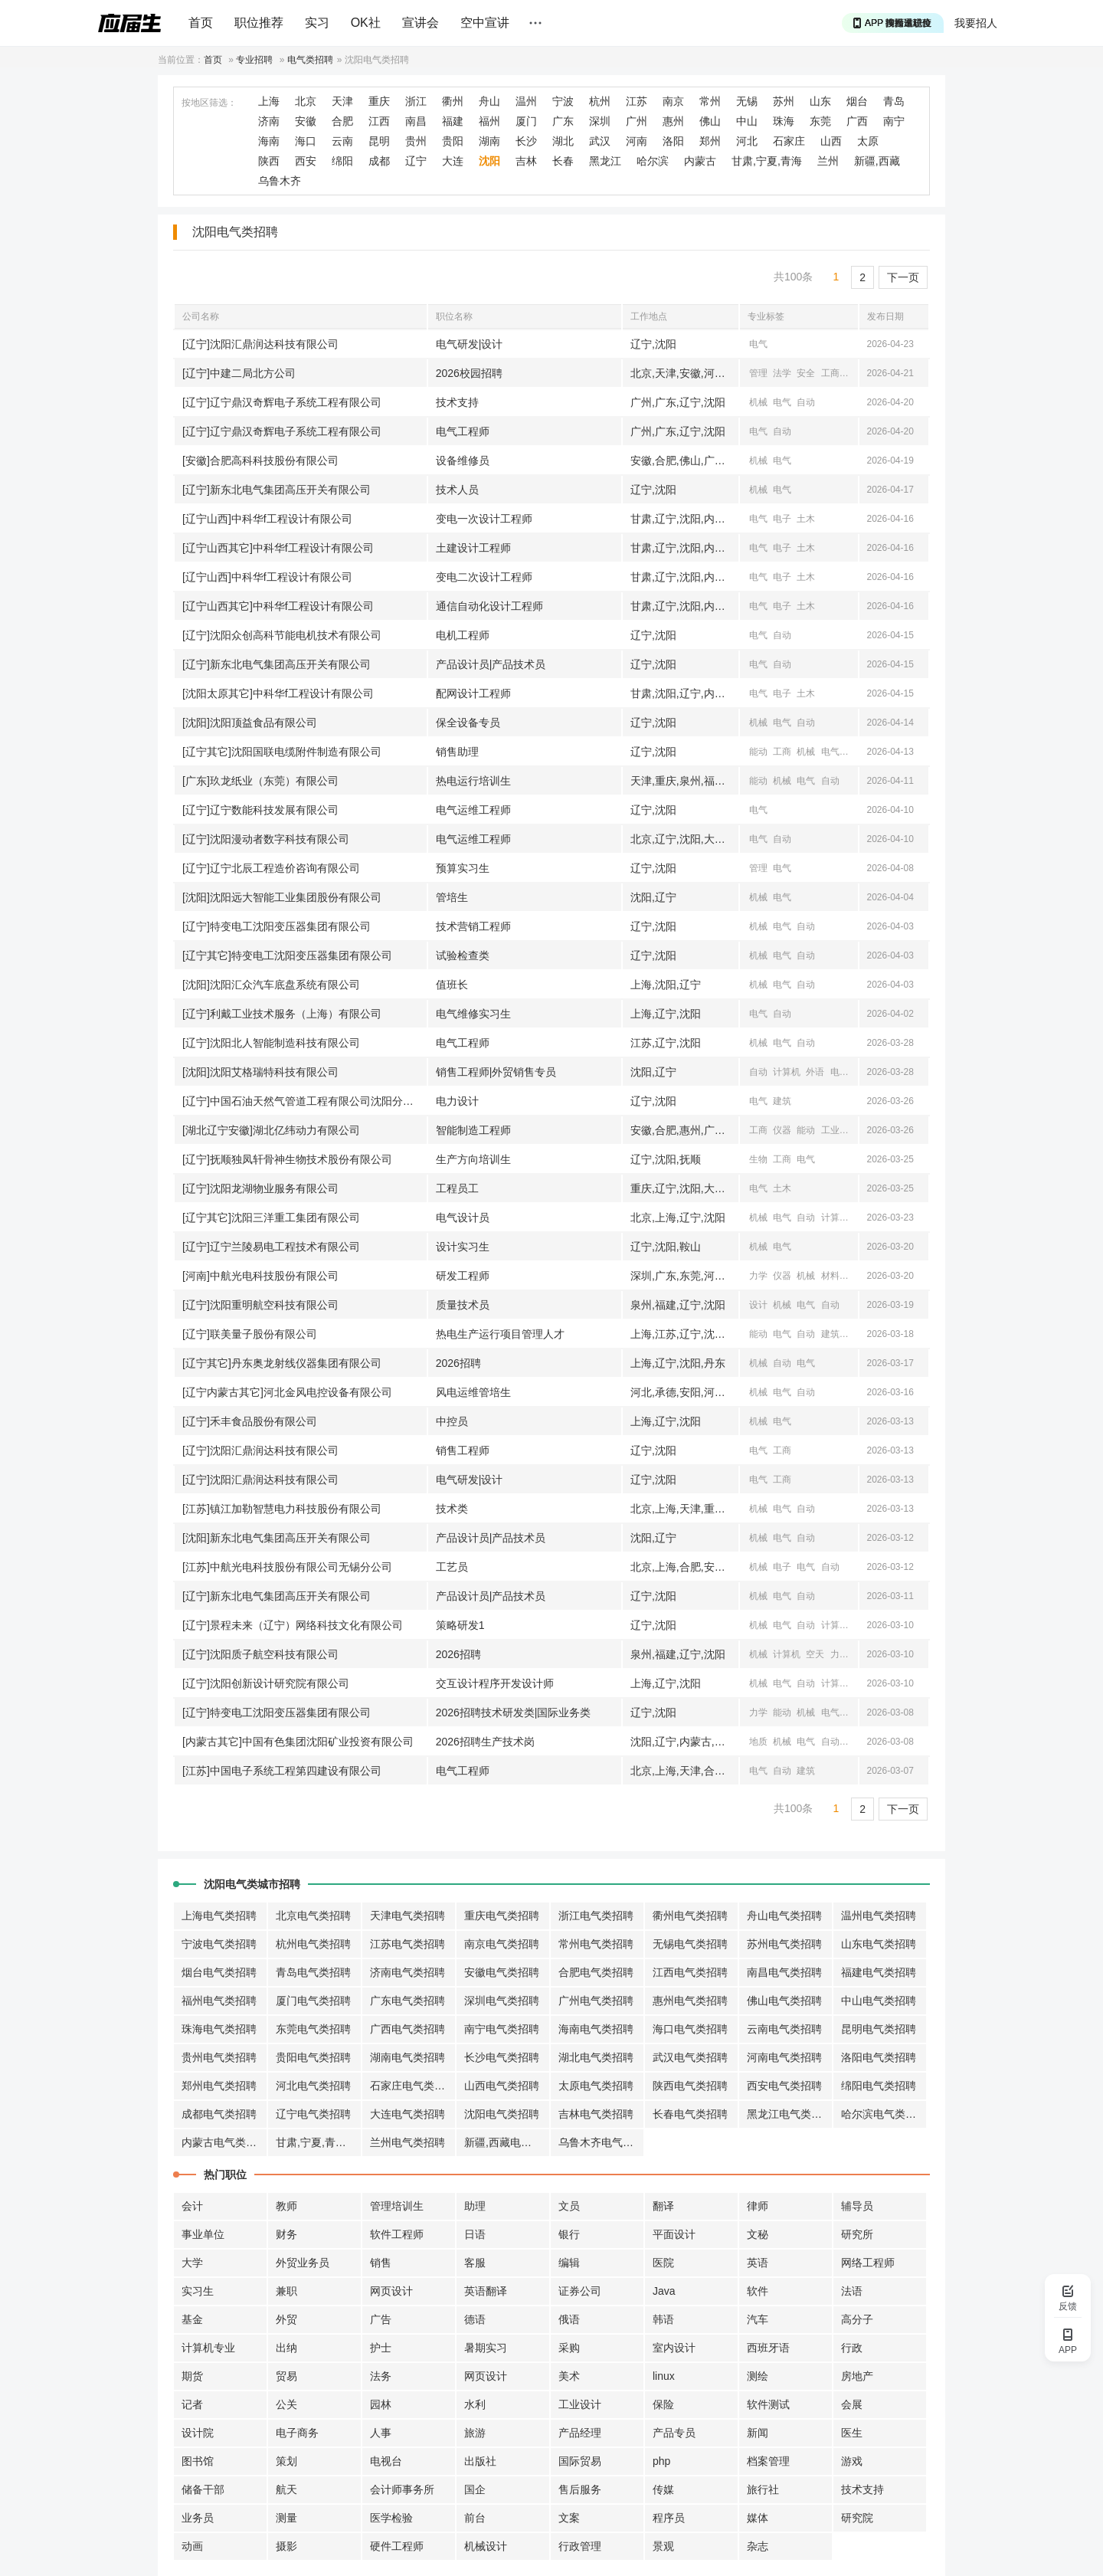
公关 (286, 2404)
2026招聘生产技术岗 (485, 1741)
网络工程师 (868, 2262)
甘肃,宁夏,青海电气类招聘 (319, 2142)
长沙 (526, 141)
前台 (475, 2518)
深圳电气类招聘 (501, 2000)
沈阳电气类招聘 (501, 2114)
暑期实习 (485, 2348)
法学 (782, 373)
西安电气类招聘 (784, 2085)
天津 (342, 101)
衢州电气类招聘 (690, 1915)
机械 (758, 402)
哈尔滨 (653, 161)
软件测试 (768, 2404)
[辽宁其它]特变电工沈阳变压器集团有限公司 (287, 955)
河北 (747, 141)
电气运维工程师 (473, 810)
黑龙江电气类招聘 (790, 2114)
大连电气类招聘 (407, 2114)
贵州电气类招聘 (219, 2057)
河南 (636, 141)
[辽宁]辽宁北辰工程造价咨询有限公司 (271, 868)
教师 (286, 2206)
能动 (758, 751)
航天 (286, 2489)
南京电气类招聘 (501, 1944)
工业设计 (579, 2404)
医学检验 (391, 2518)
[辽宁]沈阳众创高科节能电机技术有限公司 (281, 635)
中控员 (452, 1421)
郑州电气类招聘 (219, 2085)
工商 (830, 373)
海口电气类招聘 (690, 2029)
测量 (286, 2518)
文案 (569, 2518)
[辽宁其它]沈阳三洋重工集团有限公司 (271, 1217)
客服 (475, 2262)
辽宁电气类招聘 (313, 2114)
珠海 (783, 121)
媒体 (757, 2518)
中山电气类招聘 (878, 2000)
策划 (286, 2461)
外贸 (286, 2319)
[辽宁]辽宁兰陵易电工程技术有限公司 (271, 1246)
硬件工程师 (397, 2546)
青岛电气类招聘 (313, 1972)
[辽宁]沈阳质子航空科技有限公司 (260, 1654)
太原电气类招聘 (595, 2085)
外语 (815, 1072)
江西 (379, 121)
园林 (380, 2404)
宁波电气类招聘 (219, 1944)
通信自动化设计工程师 (489, 606)
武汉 (599, 141)
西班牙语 (768, 2348)
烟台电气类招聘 (219, 1972)
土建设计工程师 (473, 548)
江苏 (636, 101)
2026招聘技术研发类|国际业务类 (513, 1712)
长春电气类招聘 (690, 2114)
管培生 (452, 897)
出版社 (480, 2461)
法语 (851, 2291)
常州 (710, 101)
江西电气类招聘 (690, 1972)
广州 (636, 121)
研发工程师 (462, 1276)
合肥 (342, 121)
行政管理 (579, 2546)
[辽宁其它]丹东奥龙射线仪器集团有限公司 (281, 1363)
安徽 (305, 121)
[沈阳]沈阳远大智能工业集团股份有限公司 (281, 897)
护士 (380, 2348)
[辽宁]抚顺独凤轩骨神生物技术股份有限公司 (287, 1159)
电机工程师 (462, 635)
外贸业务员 (302, 2262)
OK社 (366, 22)
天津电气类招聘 (407, 1915)
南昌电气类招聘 (784, 1972)
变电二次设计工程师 (484, 577)
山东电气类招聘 (878, 1944)
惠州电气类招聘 (690, 2000)
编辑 (569, 2262)
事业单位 (203, 2234)
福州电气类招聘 (219, 2000)
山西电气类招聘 (501, 2085)
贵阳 (452, 141)
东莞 (820, 121)
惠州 (673, 121)
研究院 (857, 2518)
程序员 (669, 2518)
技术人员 (457, 489)
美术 (569, 2376)
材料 (830, 1275)
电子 (782, 518)
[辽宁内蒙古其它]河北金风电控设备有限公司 (287, 1392)
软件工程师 (397, 2234)
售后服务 (579, 2489)
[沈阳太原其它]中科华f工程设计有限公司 (278, 693)
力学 (758, 1275)
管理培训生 (397, 2206)
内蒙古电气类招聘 (224, 2142)
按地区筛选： (209, 102)
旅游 (475, 2433)
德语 (475, 2319)
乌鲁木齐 (279, 181)
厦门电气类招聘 (313, 2000)
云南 (342, 141)
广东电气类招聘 (407, 2000)
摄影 (286, 2546)
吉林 (526, 161)
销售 (380, 2262)
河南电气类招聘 (784, 2057)
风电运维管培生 (473, 1392)
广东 (563, 121)
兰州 (828, 161)
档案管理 (768, 2461)
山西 (831, 141)
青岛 (894, 101)
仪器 (782, 1130)
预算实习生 (462, 868)
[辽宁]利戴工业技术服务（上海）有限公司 (281, 1014)
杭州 (599, 101)
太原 (868, 141)
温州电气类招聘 (878, 1915)
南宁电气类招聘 (501, 2029)
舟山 (489, 101)
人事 (380, 2433)
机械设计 (485, 2546)
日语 (475, 2234)
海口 (305, 141)
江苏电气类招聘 (407, 1944)
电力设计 (457, 1101)
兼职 (286, 2291)
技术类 (452, 1509)
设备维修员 (462, 460)
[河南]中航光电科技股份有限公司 (260, 1276)
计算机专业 (208, 2348)
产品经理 (579, 2433)
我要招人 (975, 23)
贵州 (416, 141)
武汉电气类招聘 (690, 2057)
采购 (569, 2348)
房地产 (857, 2376)
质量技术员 (462, 1305)
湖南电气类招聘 (407, 2057)
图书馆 (198, 2461)
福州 (489, 121)
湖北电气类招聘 (595, 2057)
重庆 (379, 101)
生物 (758, 1159)
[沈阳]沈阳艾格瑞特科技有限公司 (260, 1072)
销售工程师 (462, 1450)
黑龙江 (605, 161)
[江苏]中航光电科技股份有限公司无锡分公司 (287, 1567)
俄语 (569, 2319)
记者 (192, 2404)
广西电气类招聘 (407, 2029)
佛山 (710, 121)
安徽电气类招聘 (501, 1972)
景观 (663, 2546)
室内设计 (674, 2348)
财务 (286, 2234)
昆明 (379, 141)
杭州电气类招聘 (313, 1944)
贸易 (286, 2376)
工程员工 (457, 1188)
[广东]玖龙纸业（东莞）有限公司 (260, 781)
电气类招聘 (310, 59)
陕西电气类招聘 (690, 2085)
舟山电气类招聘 (784, 1915)
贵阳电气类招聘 (313, 2057)
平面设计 (674, 2234)
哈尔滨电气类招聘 (884, 2114)
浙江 (416, 101)
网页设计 (391, 2291)
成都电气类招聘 (219, 2114)
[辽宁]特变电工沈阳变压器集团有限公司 (276, 926)
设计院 (198, 2433)
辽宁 (416, 161)
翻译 (663, 2206)
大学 (192, 2262)
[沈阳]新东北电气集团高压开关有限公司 (276, 1538)
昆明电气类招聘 (878, 2029)
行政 (851, 2348)
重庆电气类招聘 (501, 1915)
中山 (747, 121)
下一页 (903, 277)
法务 (380, 2376)
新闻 (757, 2433)
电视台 (386, 2461)
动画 (192, 2546)
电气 (758, 344)
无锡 (747, 101)
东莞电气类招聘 (313, 2029)
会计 (192, 2206)
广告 (380, 2319)
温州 (526, 101)
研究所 (857, 2234)
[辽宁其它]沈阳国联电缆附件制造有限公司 (281, 752)
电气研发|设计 (469, 344)
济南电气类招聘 (407, 1972)
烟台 (857, 101)
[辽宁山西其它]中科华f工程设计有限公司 (278, 548)
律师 (757, 2206)
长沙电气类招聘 (501, 2057)
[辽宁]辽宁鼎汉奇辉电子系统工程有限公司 (281, 402)
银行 (569, 2234)
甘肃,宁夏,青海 (767, 161)
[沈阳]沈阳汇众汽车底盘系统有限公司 (271, 984)
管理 (758, 373)
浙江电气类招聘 (595, 1915)
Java (664, 2291)
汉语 (854, 373)
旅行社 (763, 2489)
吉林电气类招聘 (595, 2114)
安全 (806, 373)
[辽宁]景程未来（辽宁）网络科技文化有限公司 (292, 1625)
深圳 (599, 121)
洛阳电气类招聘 (878, 2057)
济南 (269, 121)
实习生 (198, 2291)
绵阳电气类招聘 (878, 2085)
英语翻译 (485, 2291)
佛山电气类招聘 (784, 2000)
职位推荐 (258, 22)
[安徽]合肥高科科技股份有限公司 (260, 460)
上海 (269, 101)
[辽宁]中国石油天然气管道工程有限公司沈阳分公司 (303, 1101)
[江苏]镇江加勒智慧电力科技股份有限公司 (281, 1509)
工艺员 (452, 1567)
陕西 (269, 161)
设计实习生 (462, 1246)
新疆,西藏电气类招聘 (507, 2142)
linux (664, 2376)
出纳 (286, 2348)
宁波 (563, 101)
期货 (192, 2376)
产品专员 (674, 2433)
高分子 (857, 2319)
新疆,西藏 (877, 161)
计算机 (786, 1072)
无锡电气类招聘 (690, 1944)
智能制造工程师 (473, 1130)
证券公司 (579, 2291)
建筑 (782, 1101)
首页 (200, 22)
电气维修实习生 (473, 1014)
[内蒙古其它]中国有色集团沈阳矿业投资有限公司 (298, 1741)
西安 (305, 161)
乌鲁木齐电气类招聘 (601, 2142)
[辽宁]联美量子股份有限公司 (249, 1334)
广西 (857, 121)
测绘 (757, 2376)
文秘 (757, 2234)
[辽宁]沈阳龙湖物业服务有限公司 (260, 1188)
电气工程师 (462, 431)
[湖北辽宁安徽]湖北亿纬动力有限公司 (271, 1130)
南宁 (894, 121)
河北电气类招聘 (313, 2085)
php (661, 2461)
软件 (757, 2291)
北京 (305, 101)
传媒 (663, 2489)
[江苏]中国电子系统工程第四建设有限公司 (281, 1771)
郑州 (710, 141)
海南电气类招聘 (595, 2029)
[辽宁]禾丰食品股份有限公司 (249, 1421)
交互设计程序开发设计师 (495, 1683)
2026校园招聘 (469, 373)
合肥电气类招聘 (595, 1972)
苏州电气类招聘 (784, 1944)
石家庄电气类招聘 (413, 2085)
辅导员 (857, 2206)
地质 (758, 1741)
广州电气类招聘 (595, 2000)
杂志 (757, 2546)
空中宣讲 (484, 22)
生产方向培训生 (473, 1159)
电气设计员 (462, 1217)
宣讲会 (420, 22)
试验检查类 (462, 955)
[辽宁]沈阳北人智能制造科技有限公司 (271, 1043)
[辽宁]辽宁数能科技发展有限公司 (260, 810)
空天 (815, 1654)
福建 (452, 121)
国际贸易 (579, 2461)
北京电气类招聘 (313, 1915)
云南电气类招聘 (784, 2029)
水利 (475, 2404)
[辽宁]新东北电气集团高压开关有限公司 (276, 489)
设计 (758, 1304)
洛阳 (673, 141)
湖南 (489, 141)
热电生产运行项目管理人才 (500, 1334)
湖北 (563, 141)
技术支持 (457, 402)
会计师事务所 (402, 2489)
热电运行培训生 (473, 781)
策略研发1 (460, 1625)
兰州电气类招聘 (407, 2142)
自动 (806, 402)
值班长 (452, 984)
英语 (757, 2262)
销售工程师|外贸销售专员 (496, 1072)
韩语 (663, 2319)
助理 (475, 2206)
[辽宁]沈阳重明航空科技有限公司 (260, 1305)
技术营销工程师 (473, 926)
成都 (379, 161)
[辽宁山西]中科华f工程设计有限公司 (267, 519)
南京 (673, 101)
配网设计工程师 (473, 693)
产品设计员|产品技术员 (491, 664)
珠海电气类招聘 (219, 2029)
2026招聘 (458, 1363)
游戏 (851, 2461)
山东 (820, 101)
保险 (663, 2404)
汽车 (757, 2319)
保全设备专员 (468, 722)
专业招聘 (254, 59)
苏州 (783, 101)
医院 (663, 2262)
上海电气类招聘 (219, 1915)
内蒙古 (700, 161)
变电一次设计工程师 (484, 519)
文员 (569, 2206)
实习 (317, 22)
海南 (269, 141)
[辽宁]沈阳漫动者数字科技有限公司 (265, 839)
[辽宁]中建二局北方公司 (239, 373)
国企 (475, 2489)
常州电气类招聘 (595, 1944)
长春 (563, 161)
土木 (806, 518)
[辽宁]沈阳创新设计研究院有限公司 (265, 1683)
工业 (830, 1130)
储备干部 (203, 2489)
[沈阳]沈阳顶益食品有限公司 (249, 722)
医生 (851, 2433)
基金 (192, 2319)
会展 (851, 2404)
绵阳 (342, 161)
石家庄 (789, 141)
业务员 (198, 2518)
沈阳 (489, 161)
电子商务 (297, 2433)
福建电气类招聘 (878, 1972)
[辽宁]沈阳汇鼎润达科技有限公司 (260, 344)
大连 (452, 161)
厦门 (526, 121)
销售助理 (457, 752)
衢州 (452, 101)
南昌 (416, 121)
